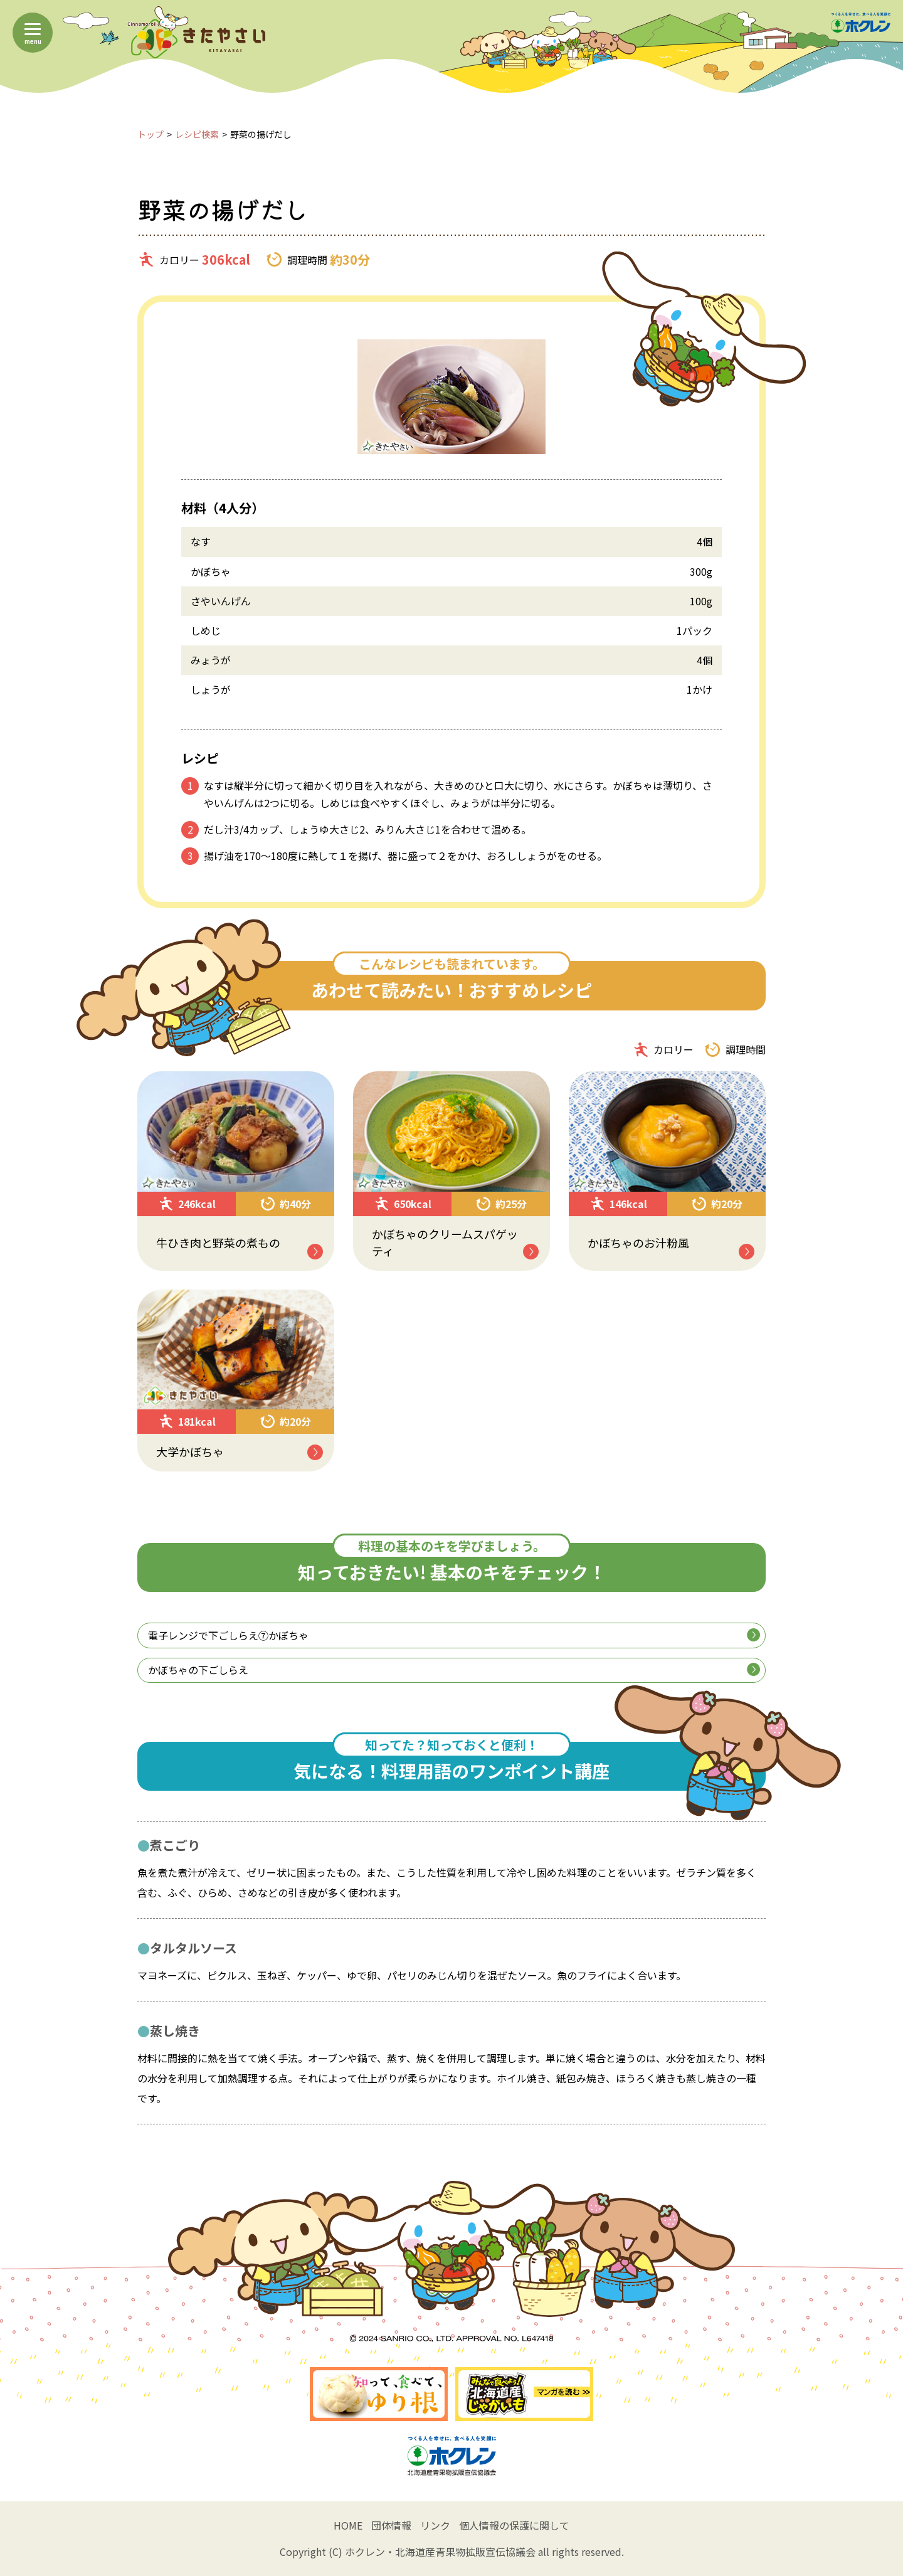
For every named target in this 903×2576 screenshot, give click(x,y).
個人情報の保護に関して (514, 2525)
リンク (435, 2525)
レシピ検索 (197, 134)
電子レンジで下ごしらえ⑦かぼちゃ (454, 1635)
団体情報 (391, 2525)
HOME (348, 2525)
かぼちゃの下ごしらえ (454, 1669)
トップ (150, 134)
